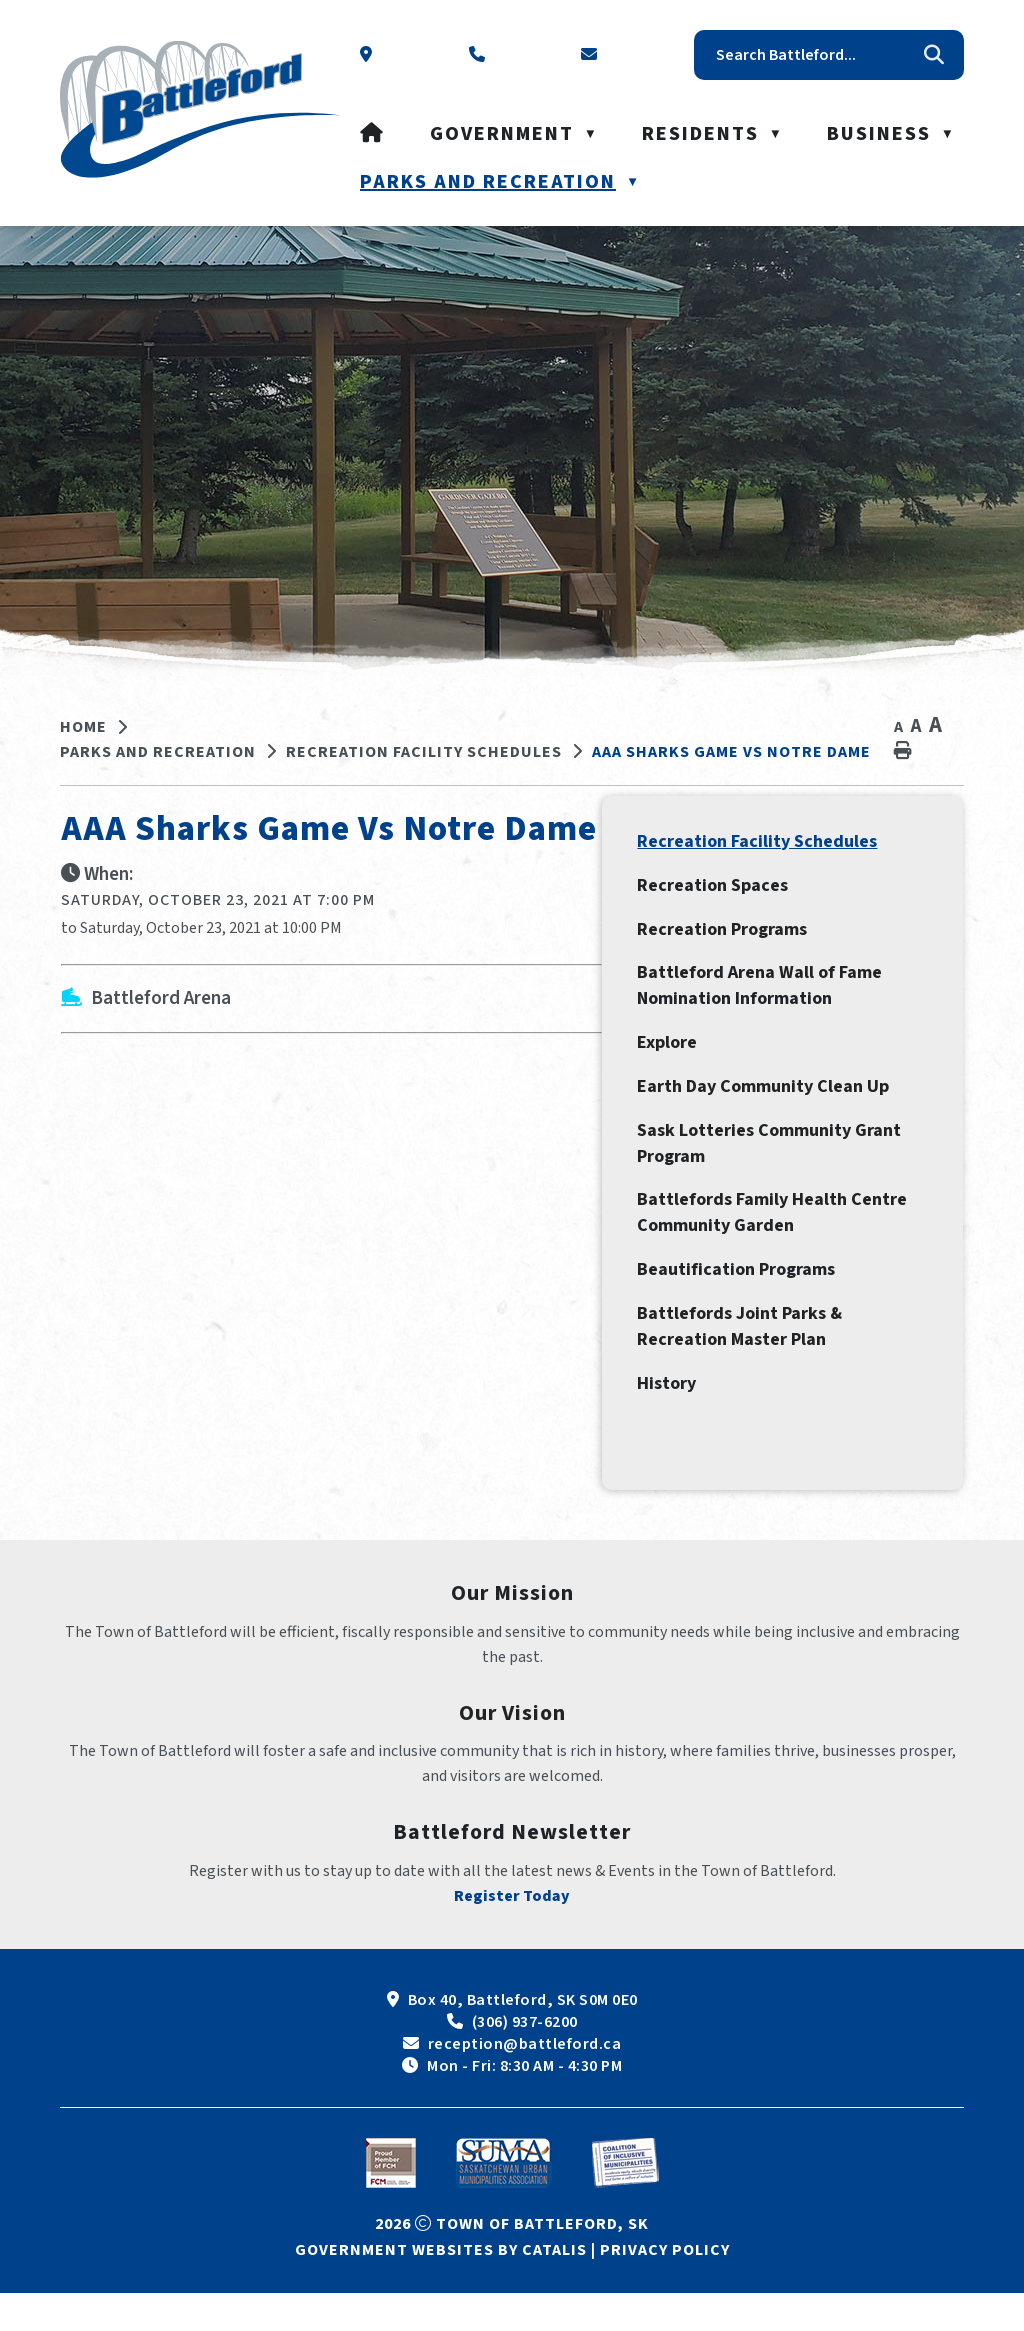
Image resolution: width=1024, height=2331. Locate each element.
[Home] (372, 134)
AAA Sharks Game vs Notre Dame (731, 752)
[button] (934, 55)
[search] (814, 55)
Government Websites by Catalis (441, 2288)
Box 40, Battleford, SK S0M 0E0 (523, 2038)
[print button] (903, 751)
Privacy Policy (665, 2288)
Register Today (512, 1934)
